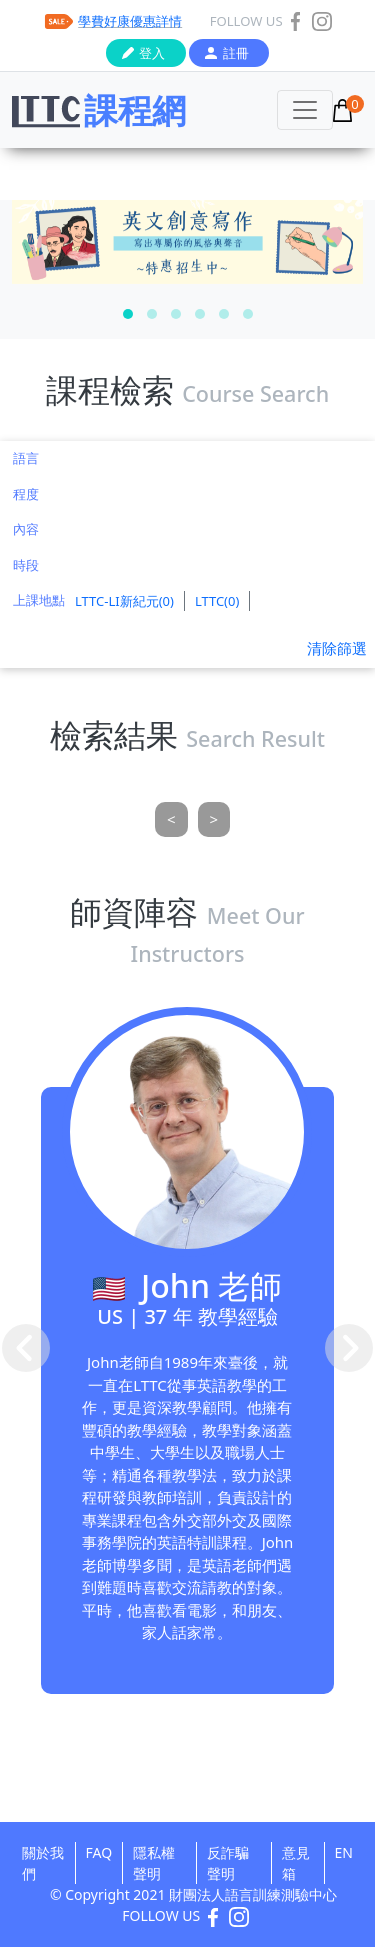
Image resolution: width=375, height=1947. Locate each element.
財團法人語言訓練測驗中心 (253, 1894)
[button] (128, 314)
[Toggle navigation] (305, 110)
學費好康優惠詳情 (130, 21)
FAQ (99, 1852)
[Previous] (171, 819)
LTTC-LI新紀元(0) (124, 601)
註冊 (236, 53)
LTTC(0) (217, 601)
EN (344, 1852)
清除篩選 (337, 648)
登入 (152, 53)
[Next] (214, 819)
